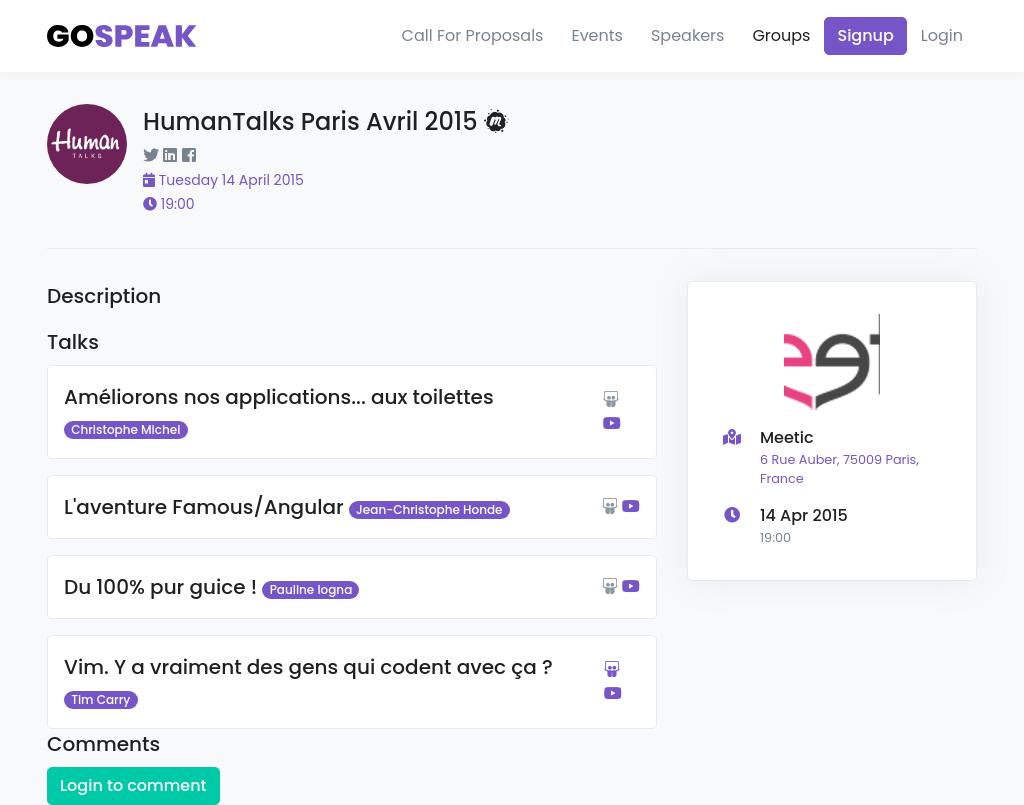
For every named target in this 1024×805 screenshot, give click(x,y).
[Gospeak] (122, 36)
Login (942, 35)
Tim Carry (100, 699)
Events (597, 35)
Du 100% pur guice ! (160, 587)
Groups (781, 35)
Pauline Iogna (311, 589)
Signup (865, 35)
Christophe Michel (125, 429)
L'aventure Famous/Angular (204, 507)
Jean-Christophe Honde (429, 509)
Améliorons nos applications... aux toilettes (279, 397)
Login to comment (133, 785)
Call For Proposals (473, 35)
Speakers (687, 35)
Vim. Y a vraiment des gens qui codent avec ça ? (308, 667)
